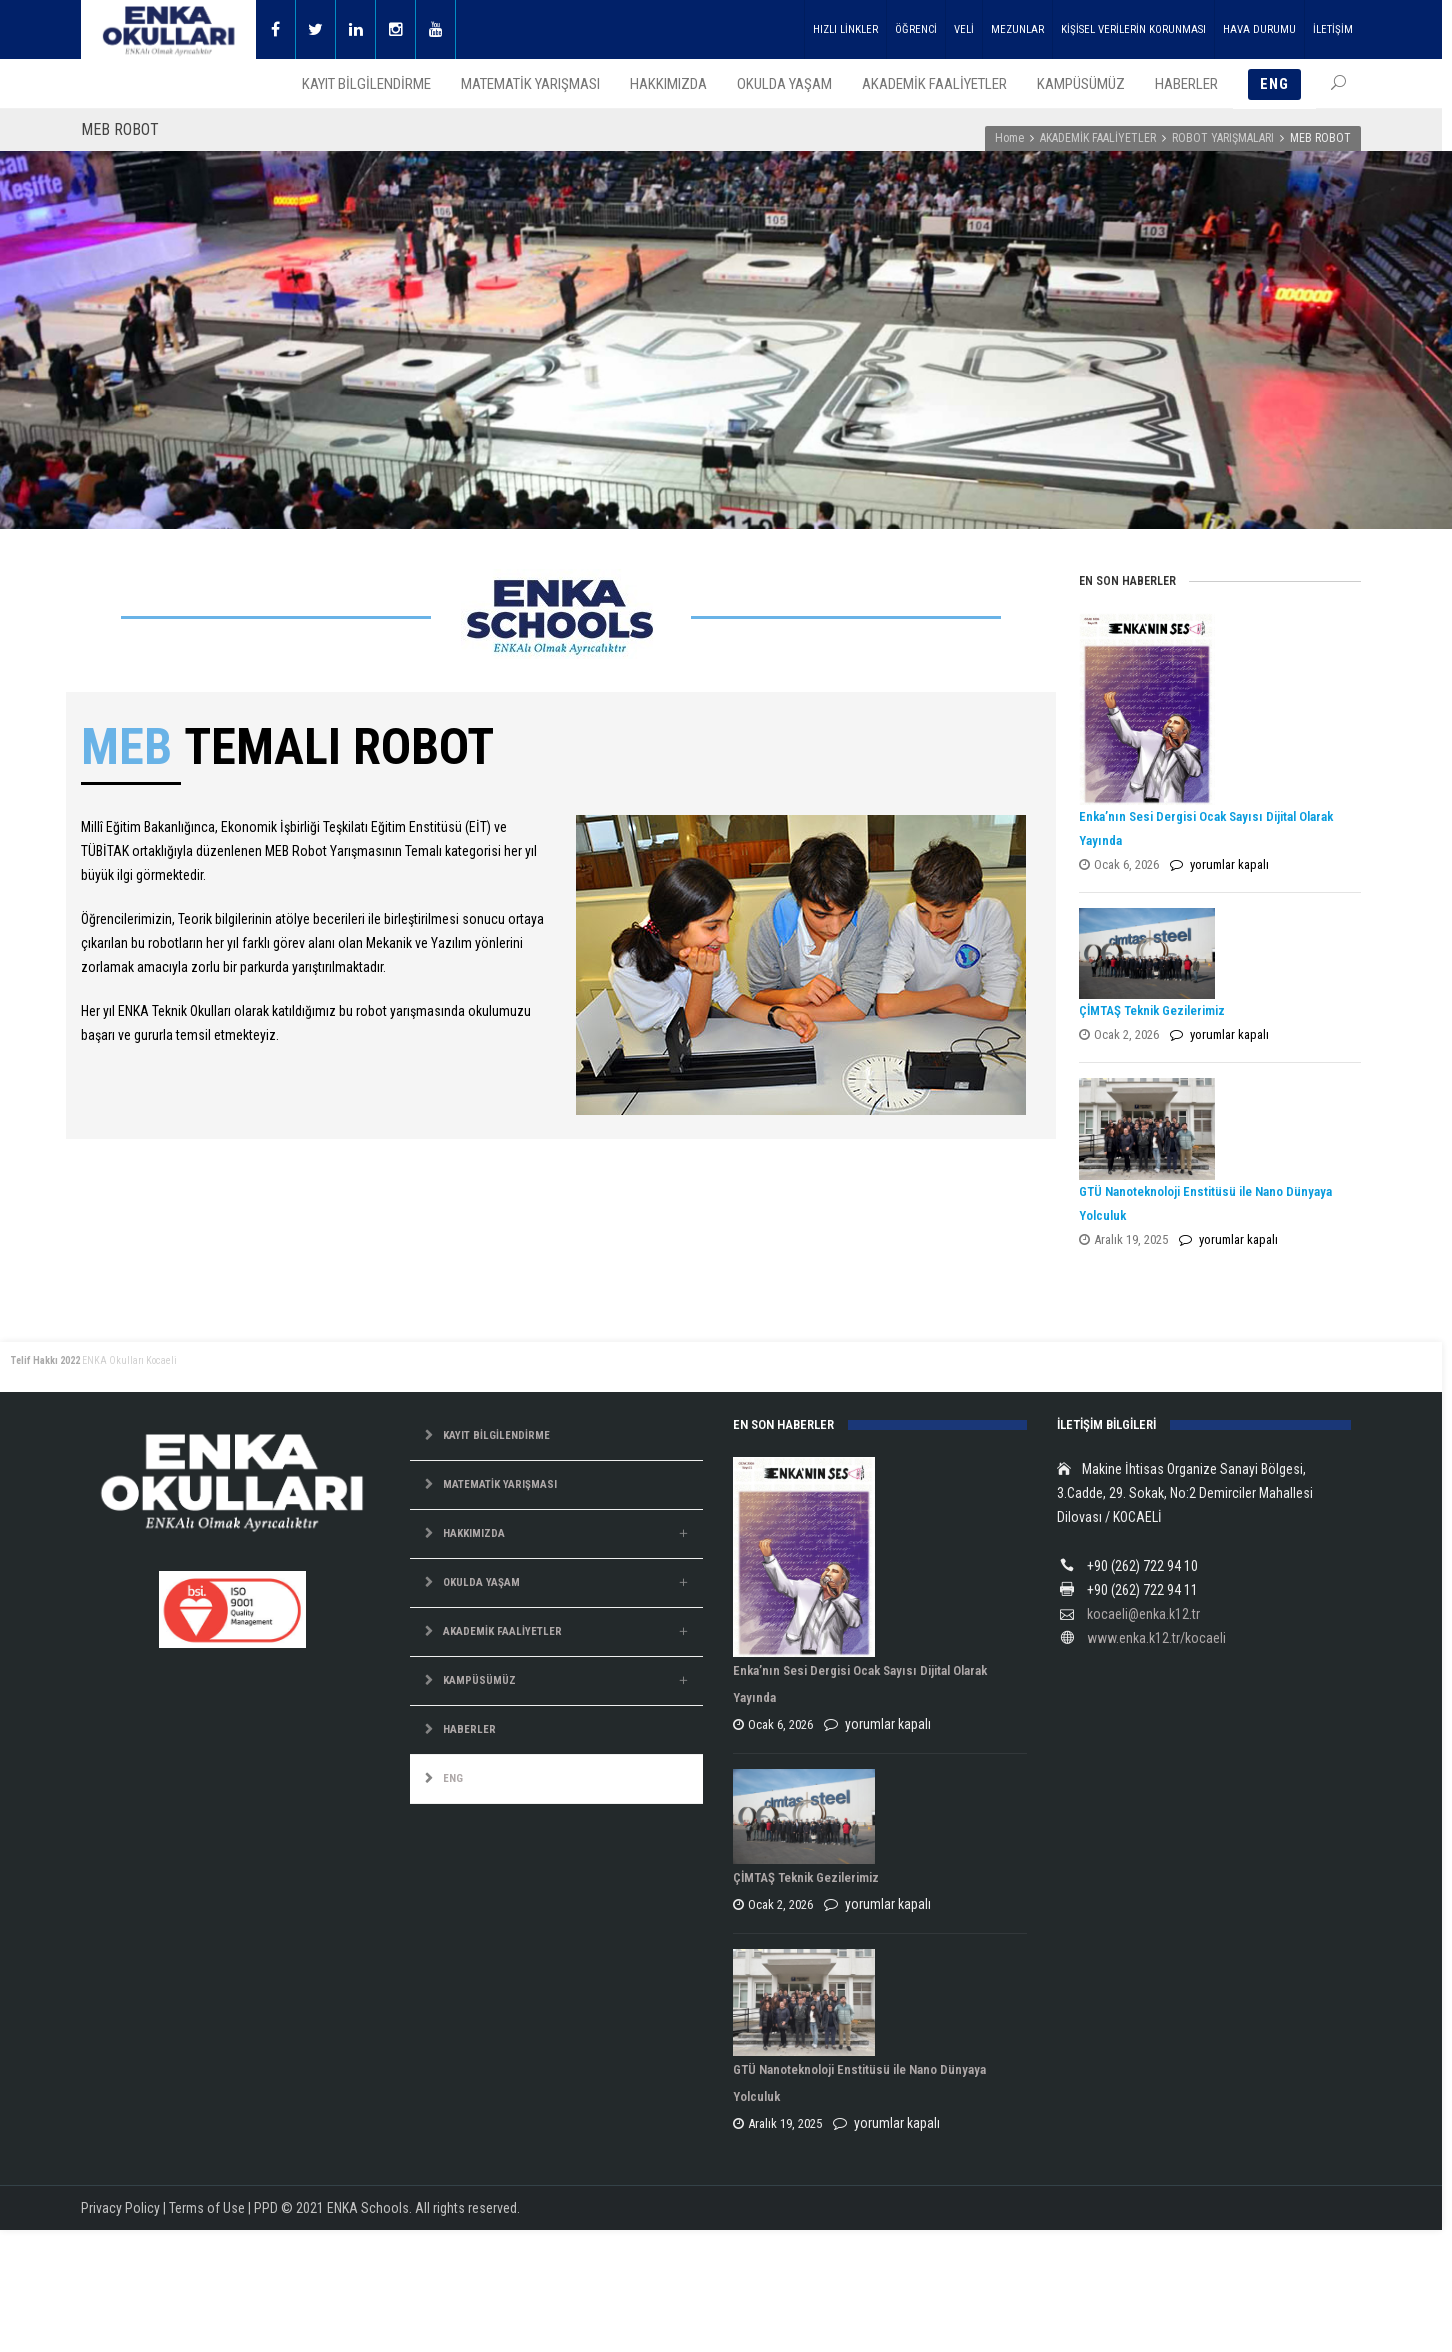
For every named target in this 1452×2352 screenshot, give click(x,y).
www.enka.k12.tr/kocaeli (1156, 1638)
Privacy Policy (120, 2208)
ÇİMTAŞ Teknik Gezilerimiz (1152, 1010)
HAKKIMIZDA (474, 1533)
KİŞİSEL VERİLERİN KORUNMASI (1133, 29)
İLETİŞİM (1333, 29)
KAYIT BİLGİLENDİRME (496, 1435)
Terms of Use (207, 2208)
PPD (266, 2208)
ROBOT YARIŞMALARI (1223, 138)
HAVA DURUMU (1259, 29)
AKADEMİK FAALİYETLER (1098, 138)
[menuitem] (557, 1779)
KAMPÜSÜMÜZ (479, 1680)
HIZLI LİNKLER (845, 29)
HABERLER (469, 1729)
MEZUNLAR (1017, 29)
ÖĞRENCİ (916, 29)
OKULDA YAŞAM (481, 1582)
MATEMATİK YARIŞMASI (500, 1484)
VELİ (964, 29)
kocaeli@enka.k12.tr (1143, 1614)
